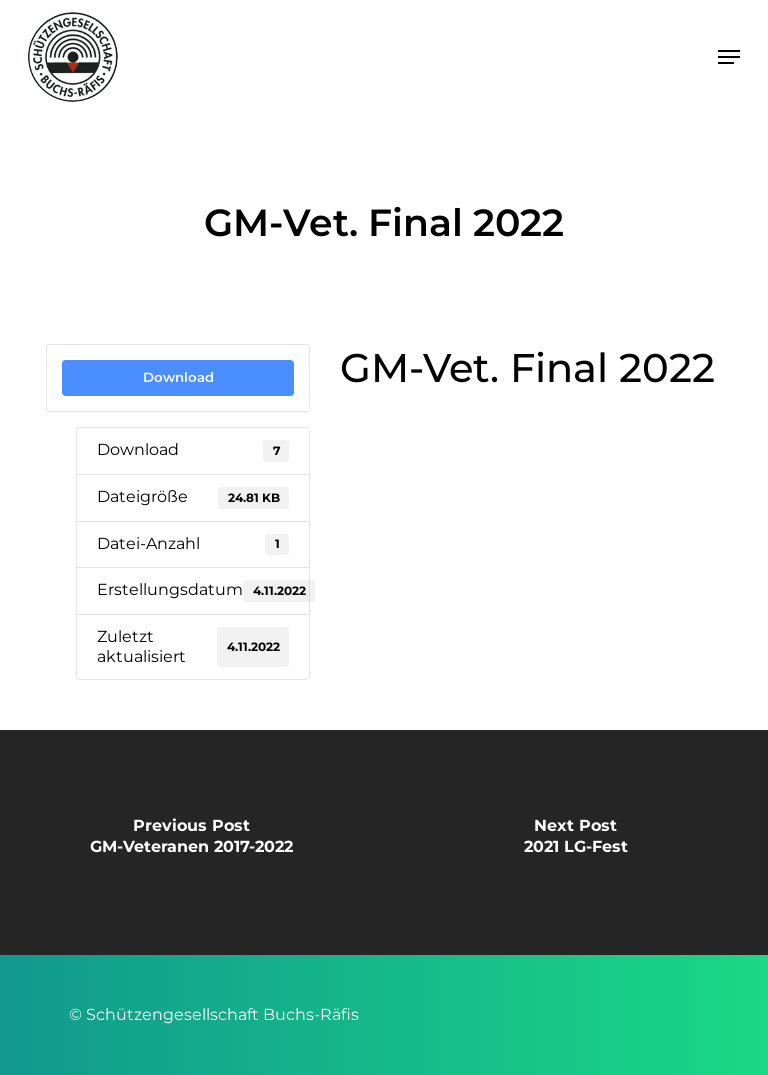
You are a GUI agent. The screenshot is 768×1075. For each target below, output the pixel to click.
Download (178, 377)
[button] (729, 57)
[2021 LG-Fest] (576, 842)
